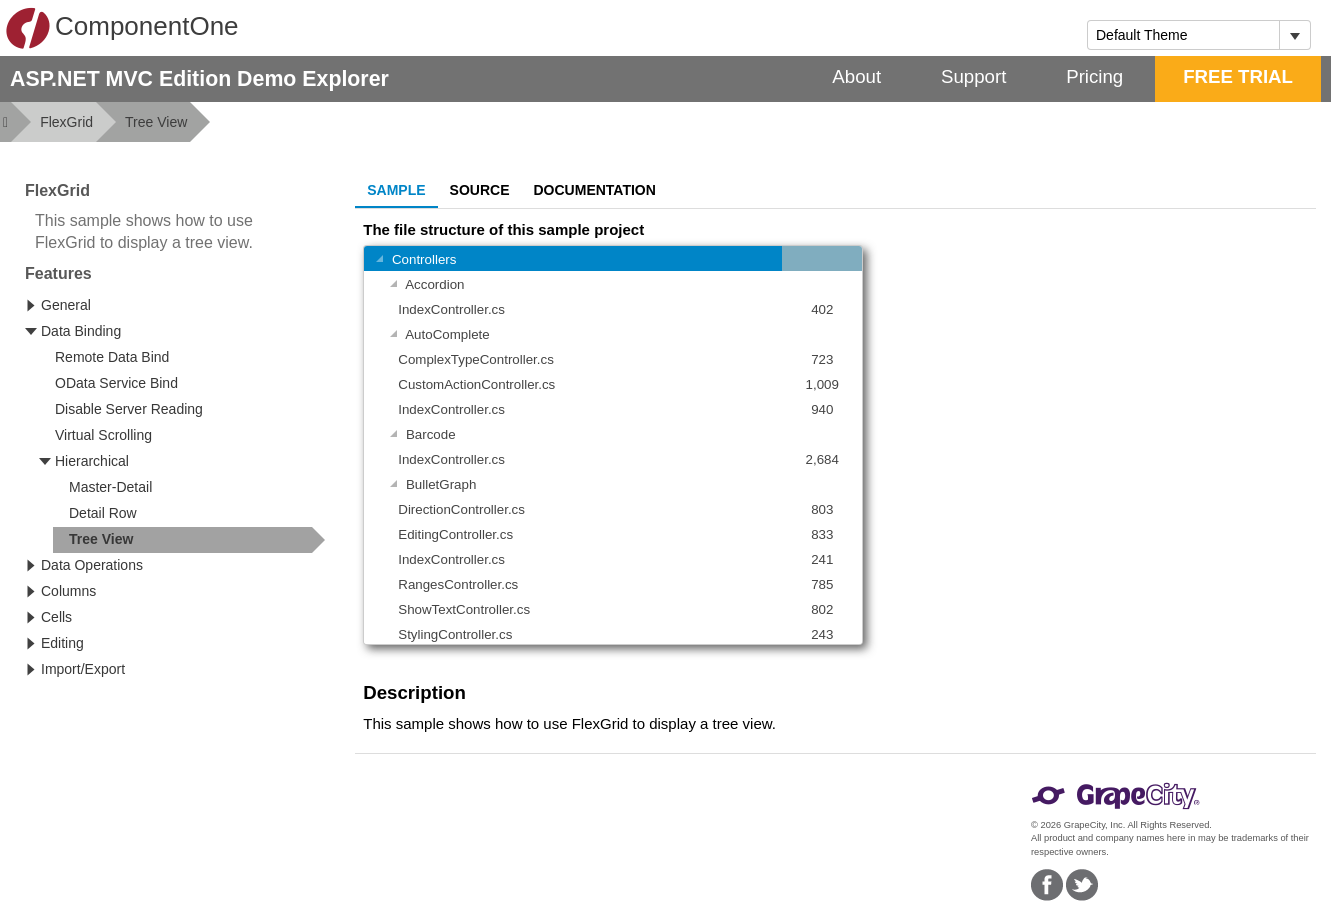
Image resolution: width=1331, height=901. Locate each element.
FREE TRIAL (1238, 76)
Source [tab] (480, 190)
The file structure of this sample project (503, 229)
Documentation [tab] (595, 190)
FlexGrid (66, 122)
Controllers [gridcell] (413, 260)
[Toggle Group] (379, 260)
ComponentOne (122, 28)
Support (973, 76)
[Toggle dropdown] (1294, 35)
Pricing (1094, 76)
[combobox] (1183, 35)
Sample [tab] (396, 190)
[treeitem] (189, 540)
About (856, 76)
